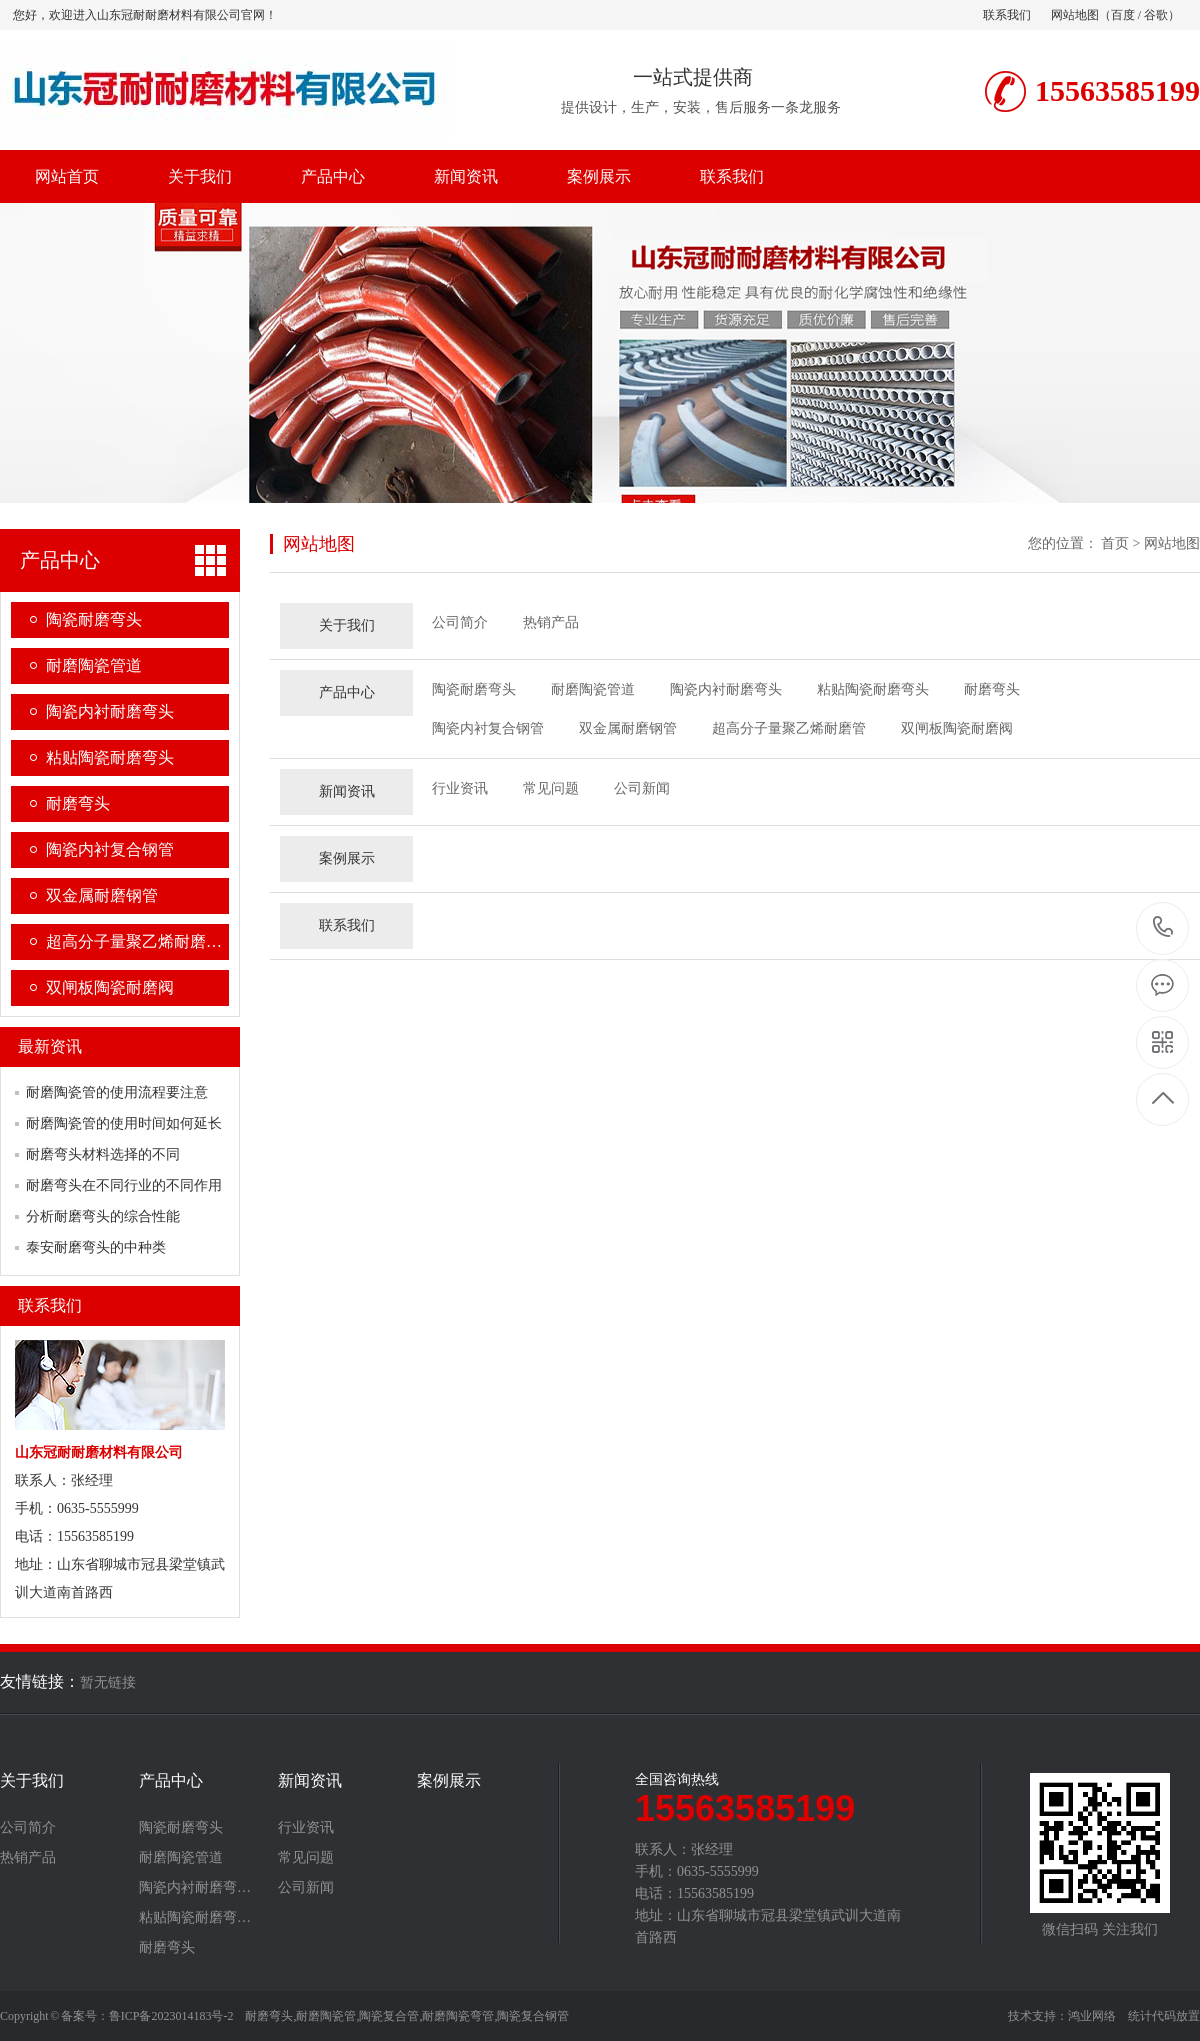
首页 (1115, 543)
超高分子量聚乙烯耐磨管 (789, 728)
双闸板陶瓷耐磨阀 (110, 987)
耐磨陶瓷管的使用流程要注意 (117, 1092)
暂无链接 (108, 1682)
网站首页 (67, 176)
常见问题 (551, 788)
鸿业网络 (1092, 2016)
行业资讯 (460, 788)
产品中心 (333, 176)
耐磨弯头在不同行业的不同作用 (124, 1185)
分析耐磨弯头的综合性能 (103, 1216)
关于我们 (200, 176)
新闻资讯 (466, 176)
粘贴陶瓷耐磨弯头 (110, 757)
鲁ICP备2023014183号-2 (171, 2016)
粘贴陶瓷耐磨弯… (195, 1918)
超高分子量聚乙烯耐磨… (134, 941)
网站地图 (1075, 15)
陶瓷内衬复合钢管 (110, 849)
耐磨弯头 (78, 803)
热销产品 (551, 622)
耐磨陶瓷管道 (94, 665)
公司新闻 (642, 788)
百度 (1123, 15)
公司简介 (460, 622)
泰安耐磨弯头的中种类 (96, 1247)
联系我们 (1007, 15)
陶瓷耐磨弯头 (94, 619)
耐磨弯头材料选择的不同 (103, 1154)
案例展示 (599, 176)
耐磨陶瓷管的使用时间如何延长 (124, 1123)
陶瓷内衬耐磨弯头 (110, 711)
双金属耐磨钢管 (102, 895)
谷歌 (1156, 15)
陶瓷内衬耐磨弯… (195, 1888)
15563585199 (1163, 927)
